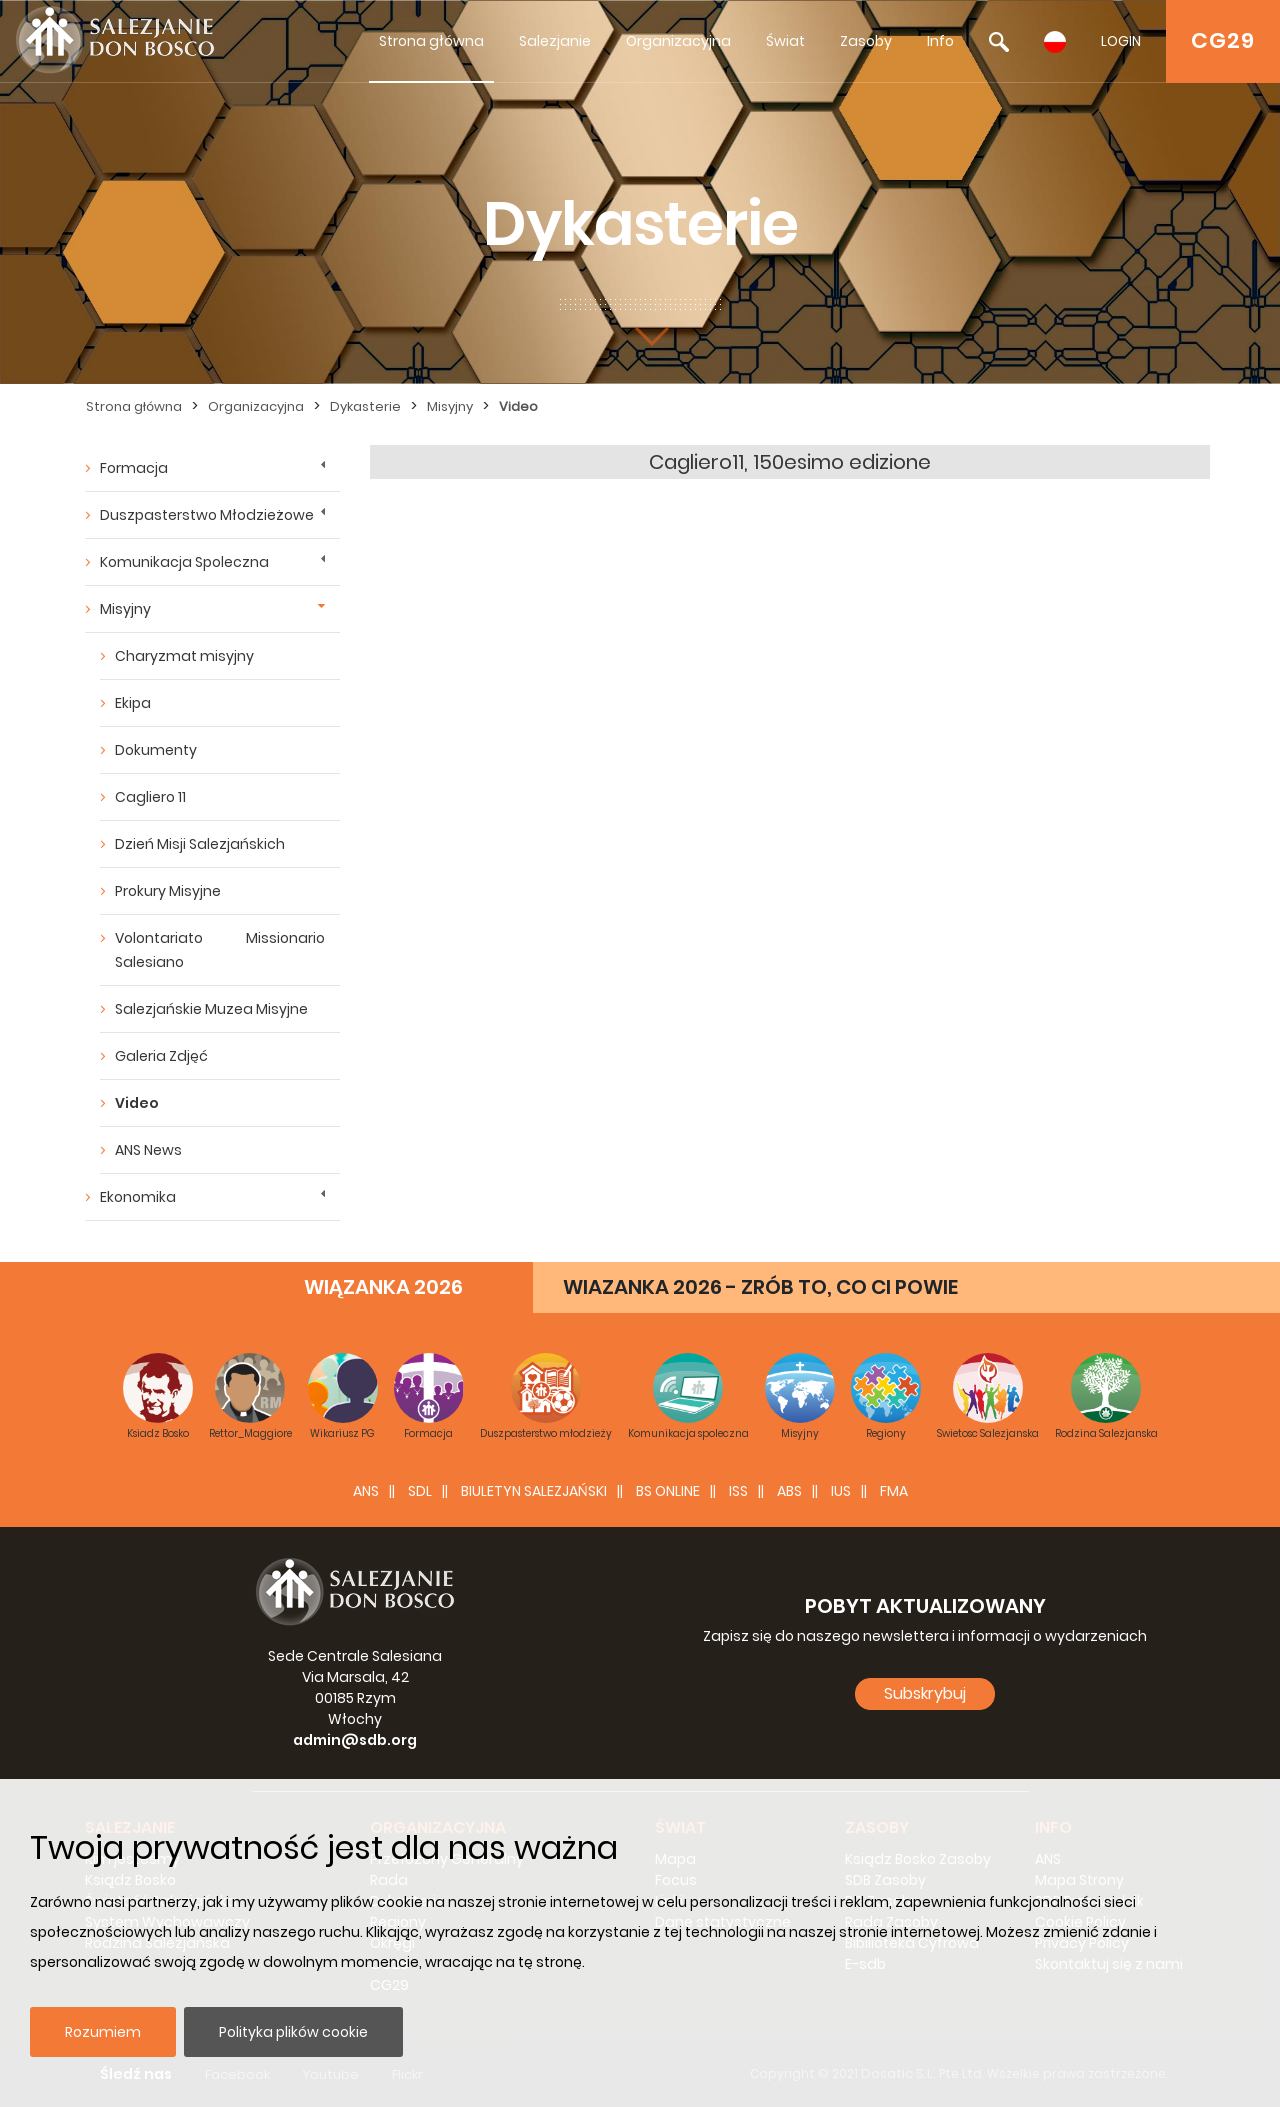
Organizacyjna (678, 41)
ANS (366, 1491)
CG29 (1223, 40)
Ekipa (133, 703)
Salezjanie (555, 41)
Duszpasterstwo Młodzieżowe (207, 515)
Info (940, 41)
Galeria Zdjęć (161, 1056)
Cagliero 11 (150, 797)
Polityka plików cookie (293, 2032)
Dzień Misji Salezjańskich (200, 844)
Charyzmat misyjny (184, 656)
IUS (841, 1491)
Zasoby (866, 41)
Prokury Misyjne (168, 891)
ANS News (148, 1150)
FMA (894, 1491)
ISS (738, 1491)
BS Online (668, 1491)
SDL (420, 1491)
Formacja (134, 468)
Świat (785, 41)
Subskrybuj (925, 1693)
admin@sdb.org (355, 1740)
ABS (789, 1491)
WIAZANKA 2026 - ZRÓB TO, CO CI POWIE (760, 1287)
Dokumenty (156, 750)
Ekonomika (138, 1197)
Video (518, 406)
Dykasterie (365, 406)
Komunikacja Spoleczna (184, 562)
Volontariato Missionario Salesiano (220, 950)
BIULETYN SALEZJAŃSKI (534, 1491)
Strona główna (431, 41)
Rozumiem (103, 2032)
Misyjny (450, 406)
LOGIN (1121, 41)
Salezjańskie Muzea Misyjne (211, 1009)
